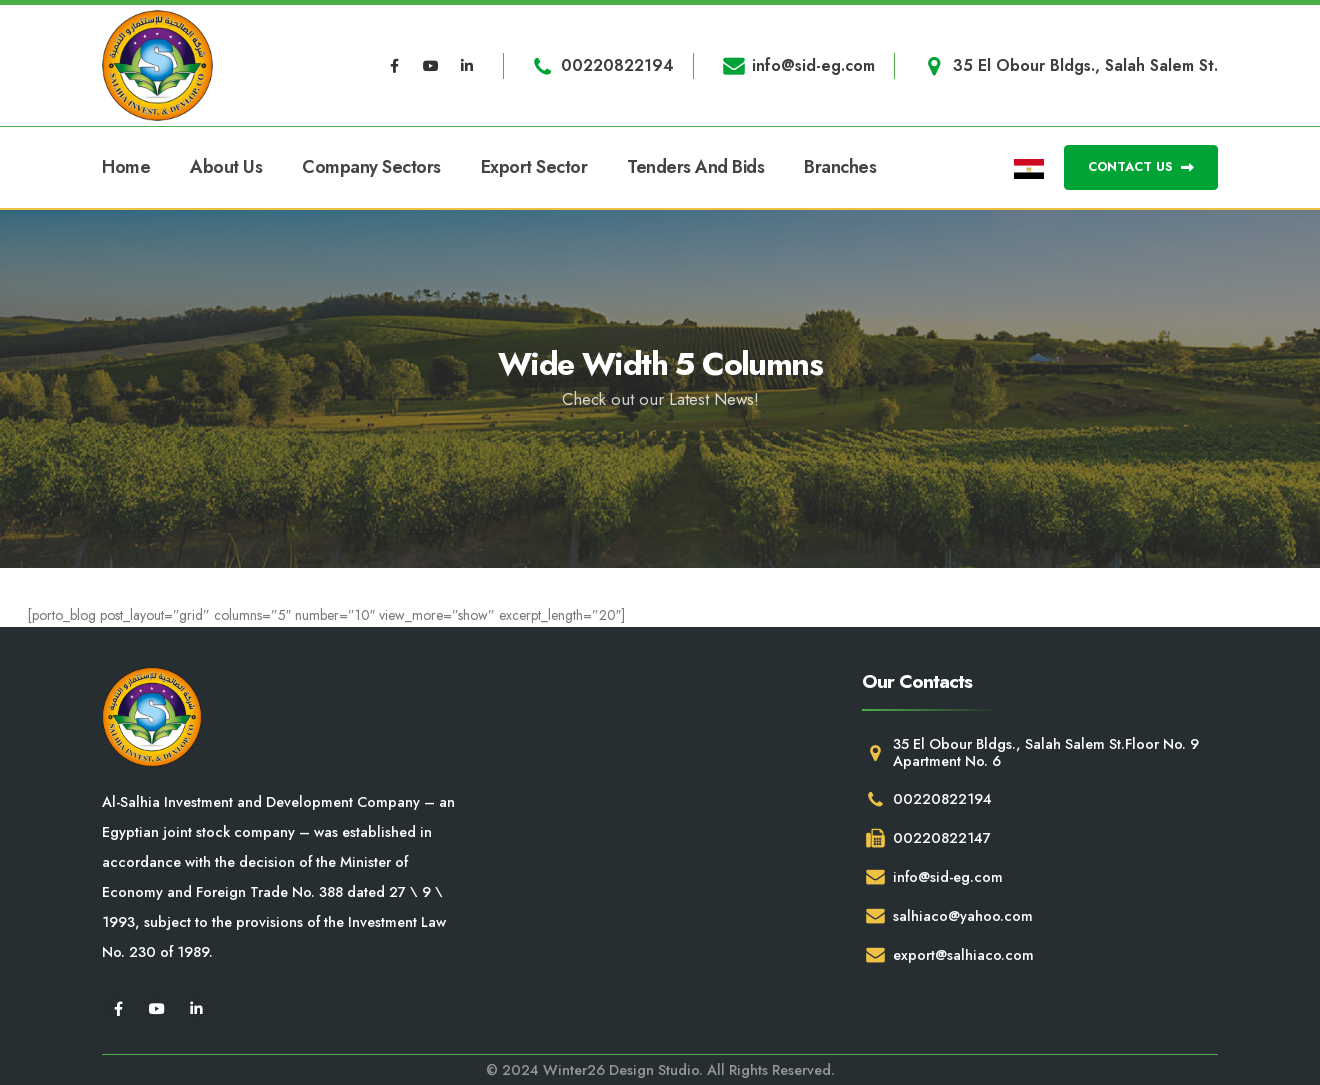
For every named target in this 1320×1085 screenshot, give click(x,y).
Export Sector (534, 167)
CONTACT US (1141, 166)
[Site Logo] (157, 65)
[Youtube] (431, 66)
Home (126, 167)
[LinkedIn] (467, 66)
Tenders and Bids (695, 167)
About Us (226, 167)
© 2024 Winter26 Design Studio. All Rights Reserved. (660, 1070)
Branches (840, 167)
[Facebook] (395, 66)
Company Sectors (371, 167)
